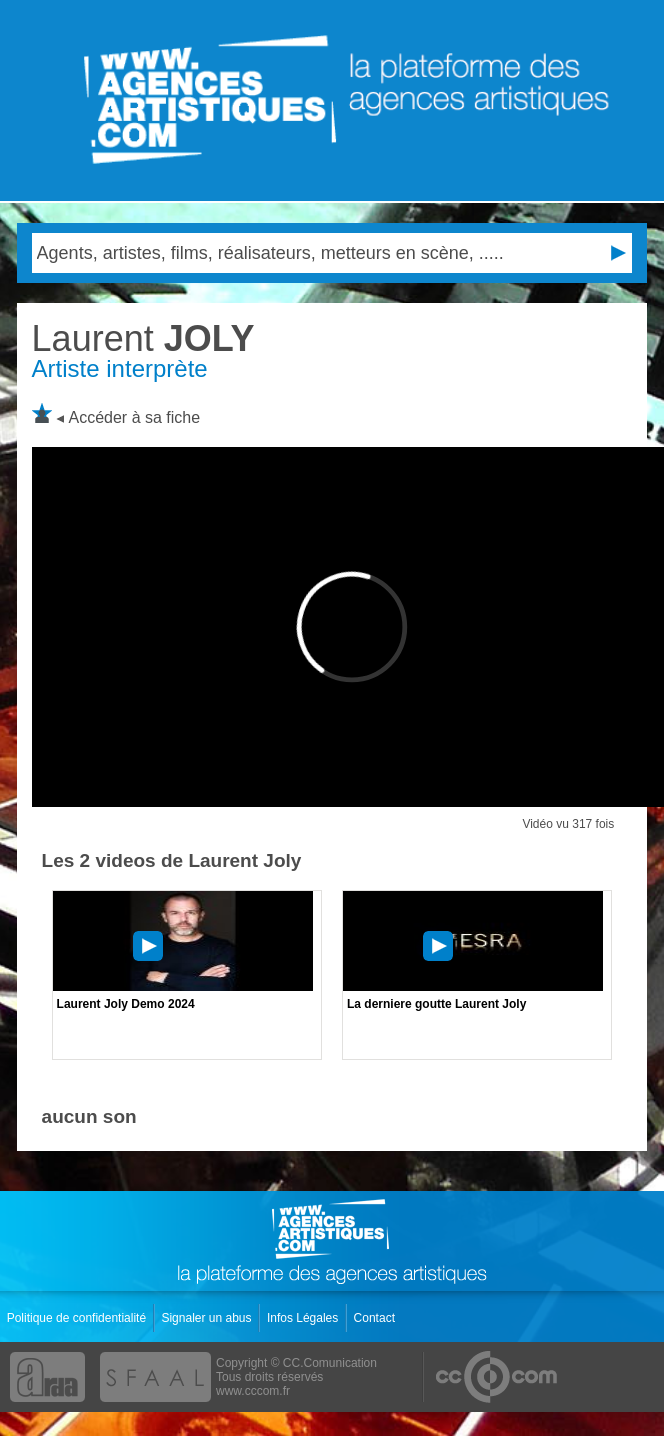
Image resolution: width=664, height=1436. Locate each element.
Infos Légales (304, 1318)
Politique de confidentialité (78, 1318)
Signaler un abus (207, 1318)
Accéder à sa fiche (135, 417)
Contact (376, 1318)
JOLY (143, 338)
